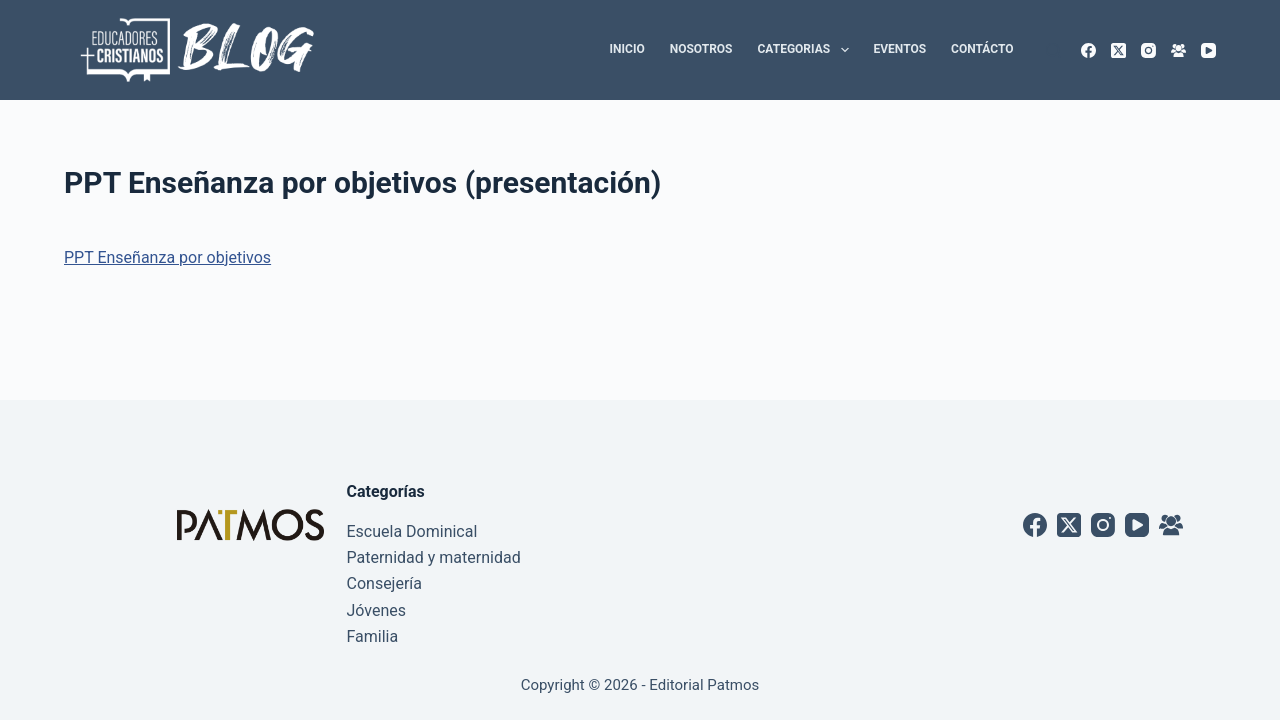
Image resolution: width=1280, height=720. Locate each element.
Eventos (900, 49)
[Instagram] (1148, 50)
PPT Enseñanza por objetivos (167, 257)
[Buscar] (1053, 50)
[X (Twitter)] (1118, 50)
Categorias (807, 50)
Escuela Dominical (412, 531)
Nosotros (701, 49)
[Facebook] (1088, 50)
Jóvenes (377, 610)
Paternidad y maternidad (434, 557)
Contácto (982, 49)
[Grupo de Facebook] (1178, 50)
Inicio (627, 49)
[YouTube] (1208, 50)
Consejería (385, 583)
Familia (373, 636)
